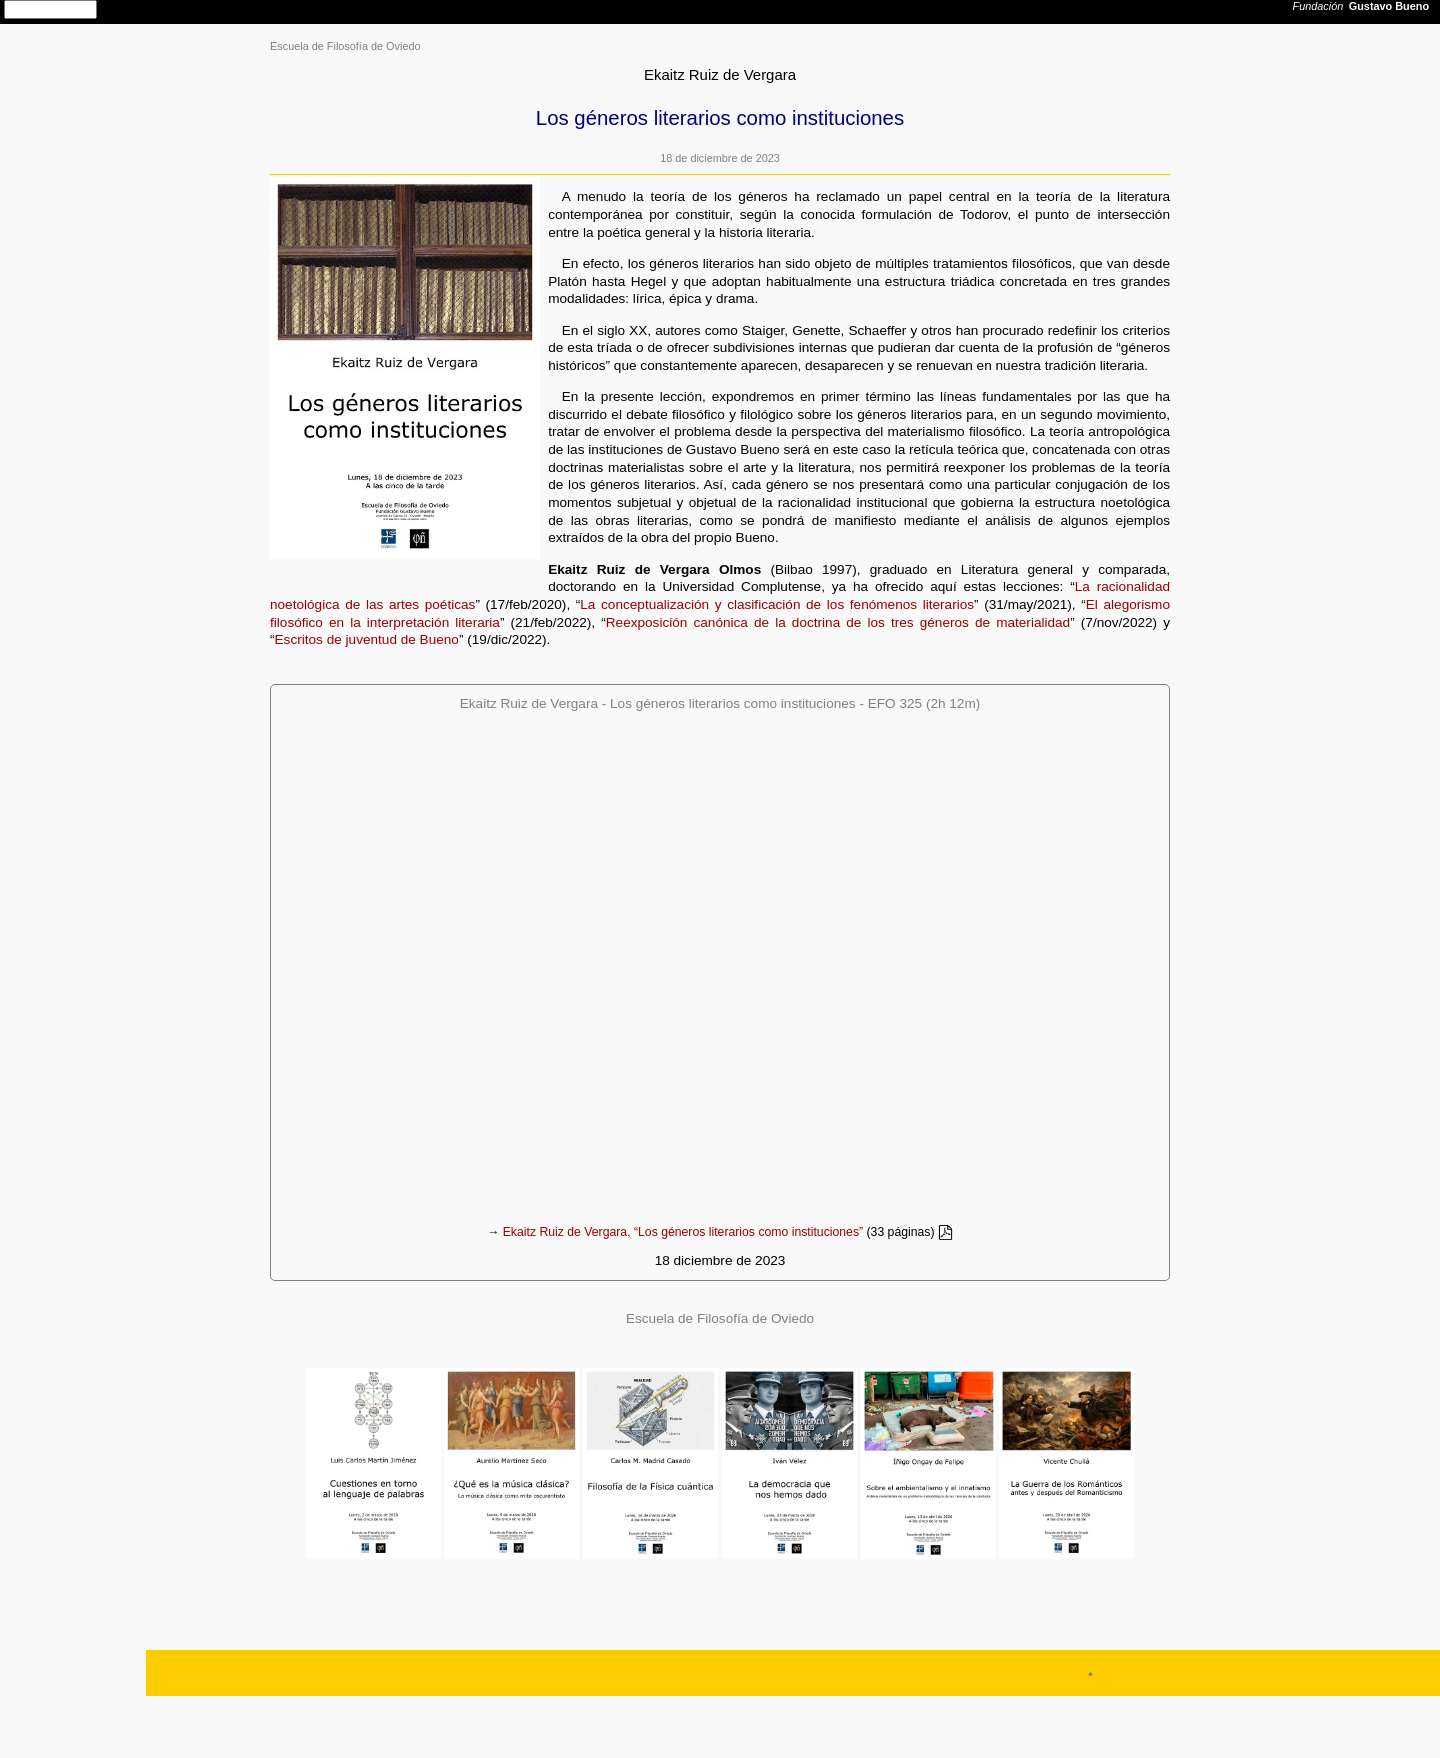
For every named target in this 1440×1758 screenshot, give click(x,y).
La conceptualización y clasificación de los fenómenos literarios (777, 604)
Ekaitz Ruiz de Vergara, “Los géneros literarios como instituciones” (683, 1233)
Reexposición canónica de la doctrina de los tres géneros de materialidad (838, 622)
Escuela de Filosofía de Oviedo (345, 46)
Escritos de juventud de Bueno (367, 639)
